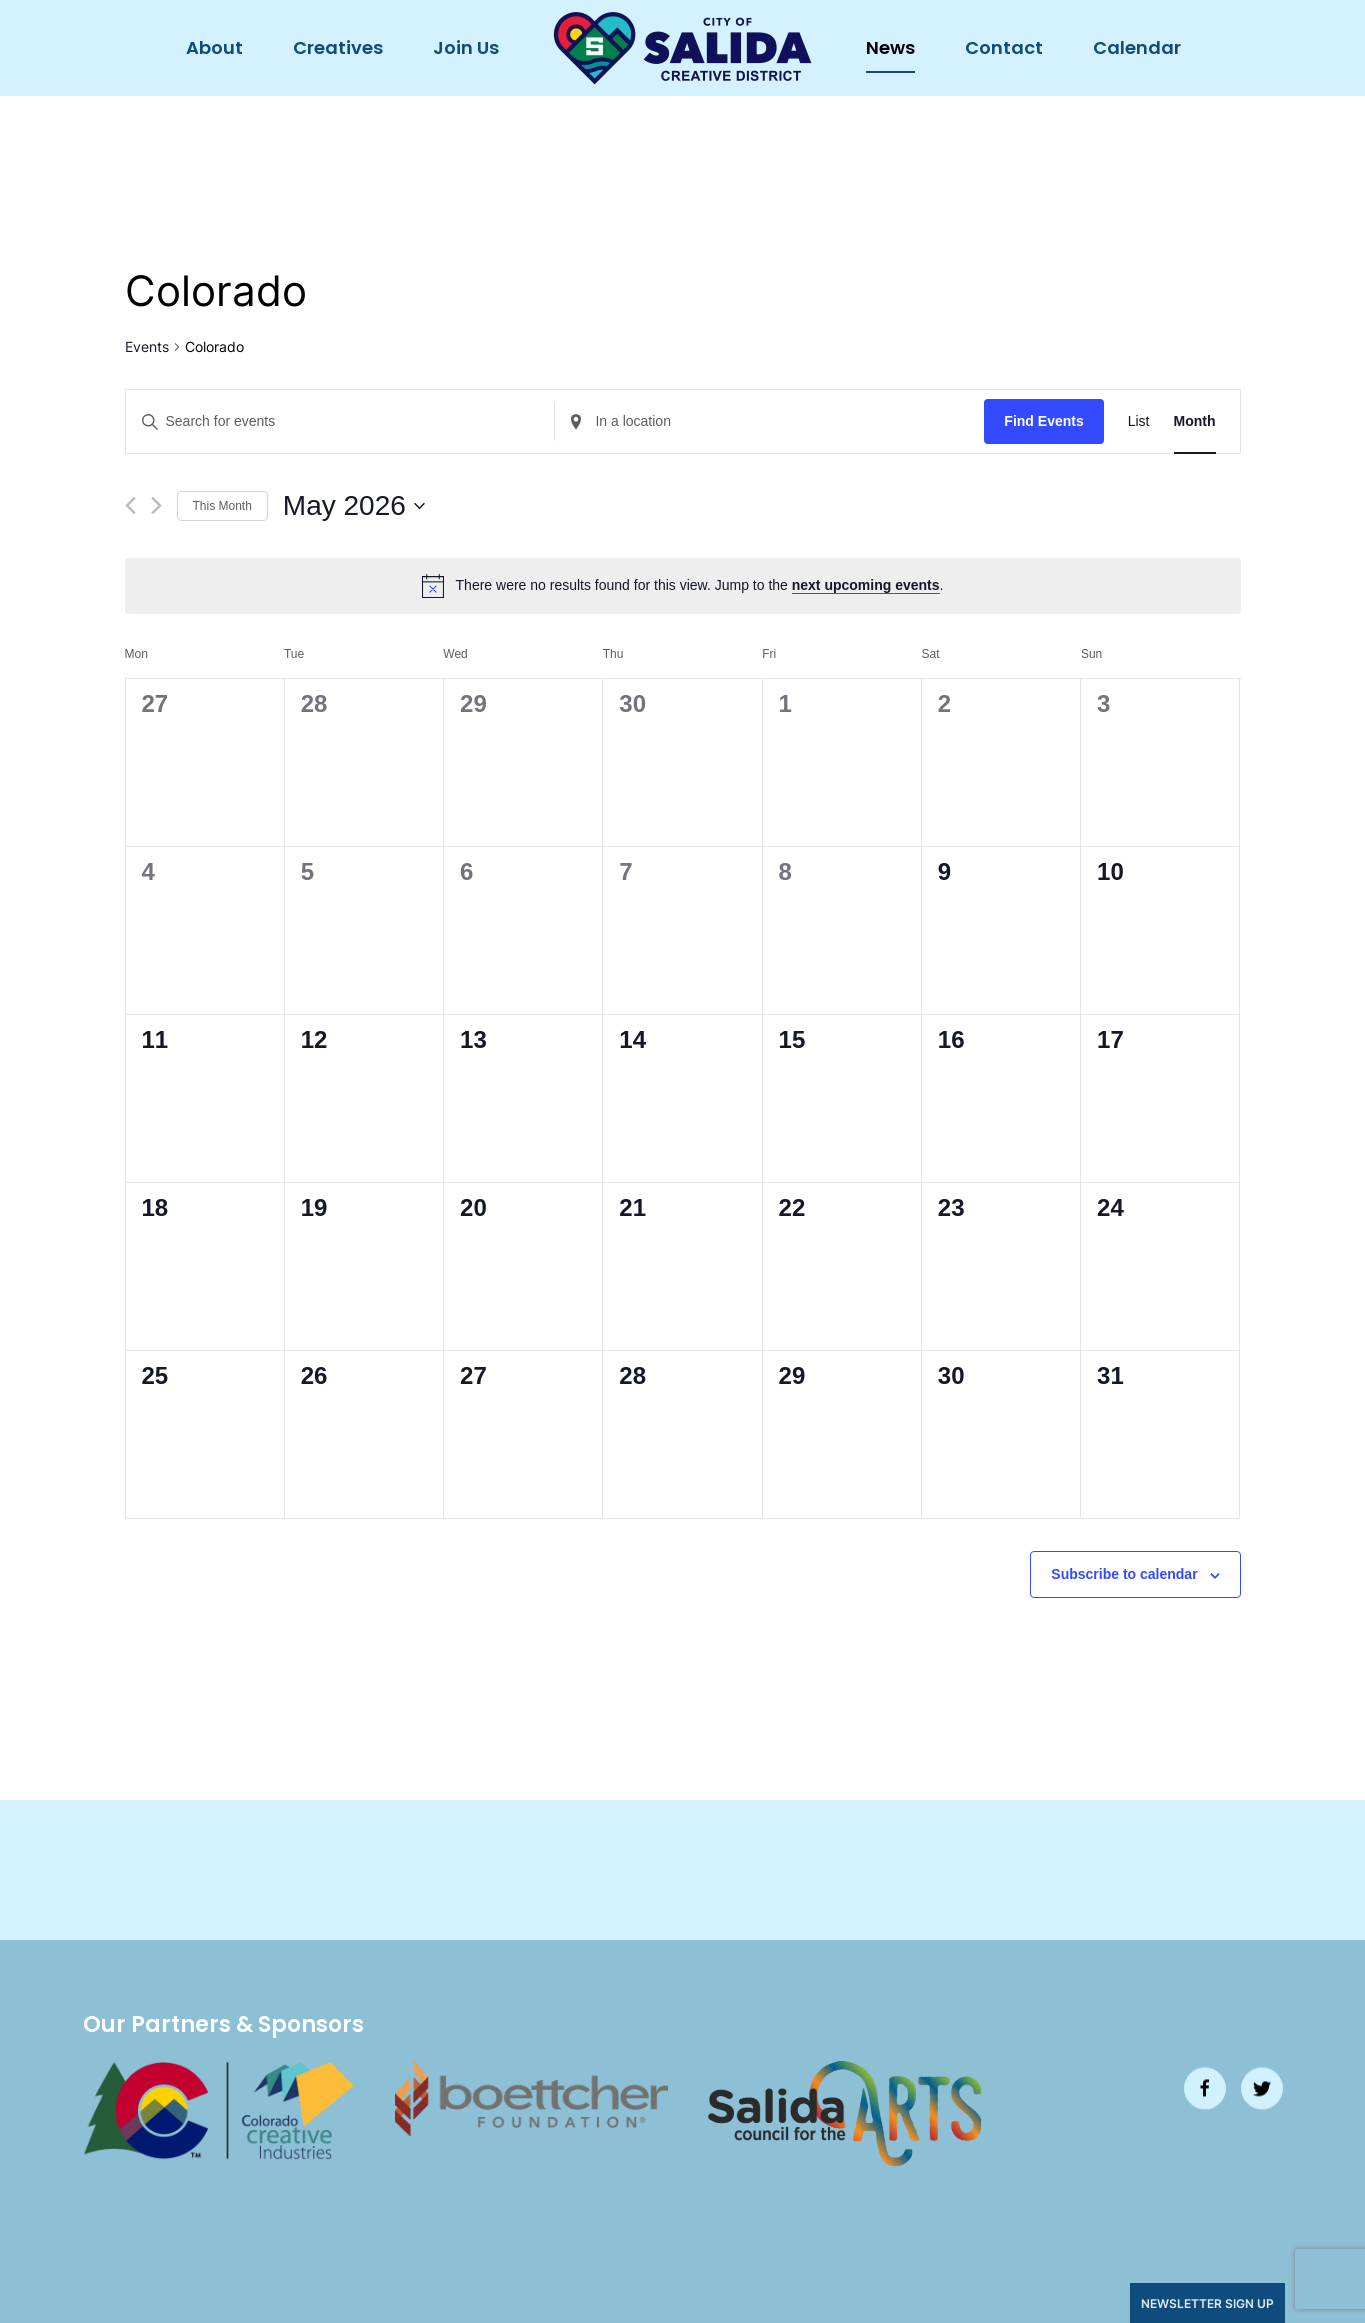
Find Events (1043, 421)
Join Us (466, 47)
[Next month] (156, 505)
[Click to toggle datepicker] (354, 506)
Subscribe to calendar (1124, 1574)
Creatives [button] (338, 47)
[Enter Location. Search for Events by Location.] (769, 421)
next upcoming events (866, 585)
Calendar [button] (1137, 47)
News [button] (890, 47)
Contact (1004, 47)
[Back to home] (682, 48)
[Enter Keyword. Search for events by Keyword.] (340, 421)
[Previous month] (130, 505)
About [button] (214, 47)
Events (147, 346)
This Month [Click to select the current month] (222, 506)
